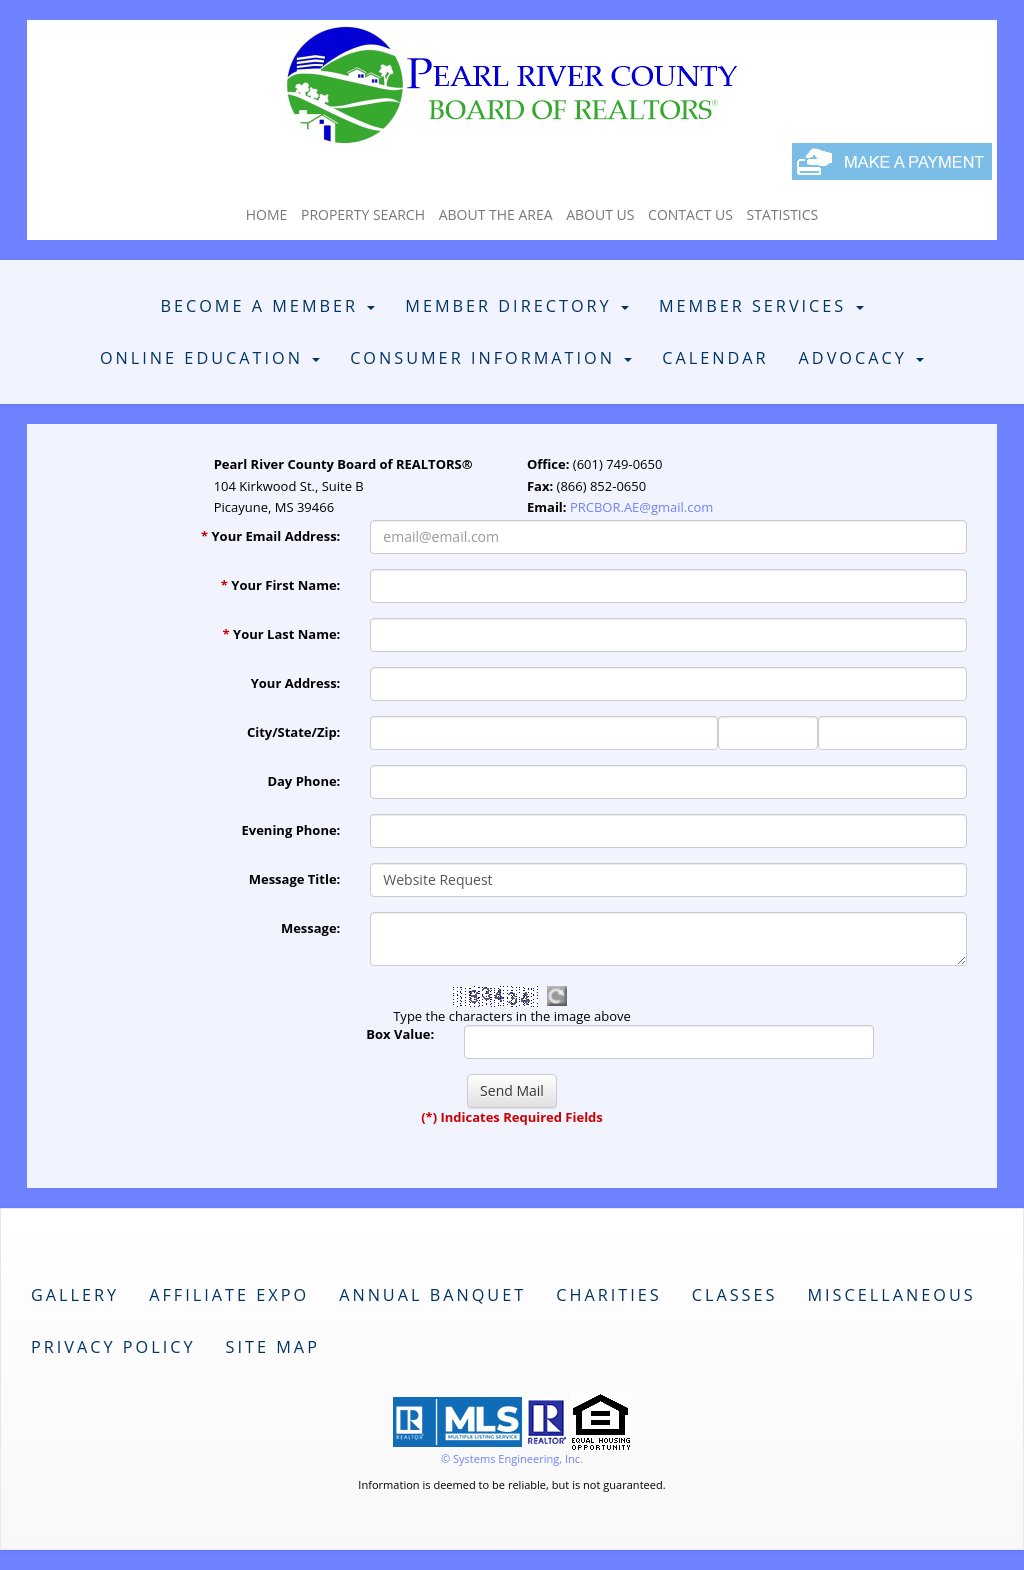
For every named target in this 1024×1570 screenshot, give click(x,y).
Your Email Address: (270, 536)
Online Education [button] (210, 358)
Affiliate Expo (229, 1295)
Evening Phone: (291, 830)
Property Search (363, 214)
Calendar (715, 358)
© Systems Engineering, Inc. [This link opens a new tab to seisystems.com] (512, 1458)
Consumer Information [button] (491, 358)
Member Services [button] (761, 306)
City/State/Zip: (293, 732)
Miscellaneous (891, 1295)
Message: (310, 928)
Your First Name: (281, 585)
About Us (600, 214)
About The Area (496, 214)
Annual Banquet (432, 1295)
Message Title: (295, 879)
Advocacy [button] (861, 358)
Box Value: (400, 1034)
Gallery (75, 1295)
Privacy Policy (113, 1347)
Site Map (273, 1347)
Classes (735, 1295)
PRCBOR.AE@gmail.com (641, 507)
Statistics (783, 214)
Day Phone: (303, 781)
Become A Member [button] (267, 306)
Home (267, 214)
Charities (609, 1295)
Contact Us (690, 214)
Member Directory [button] (517, 306)
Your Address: (296, 683)
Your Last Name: (282, 634)
